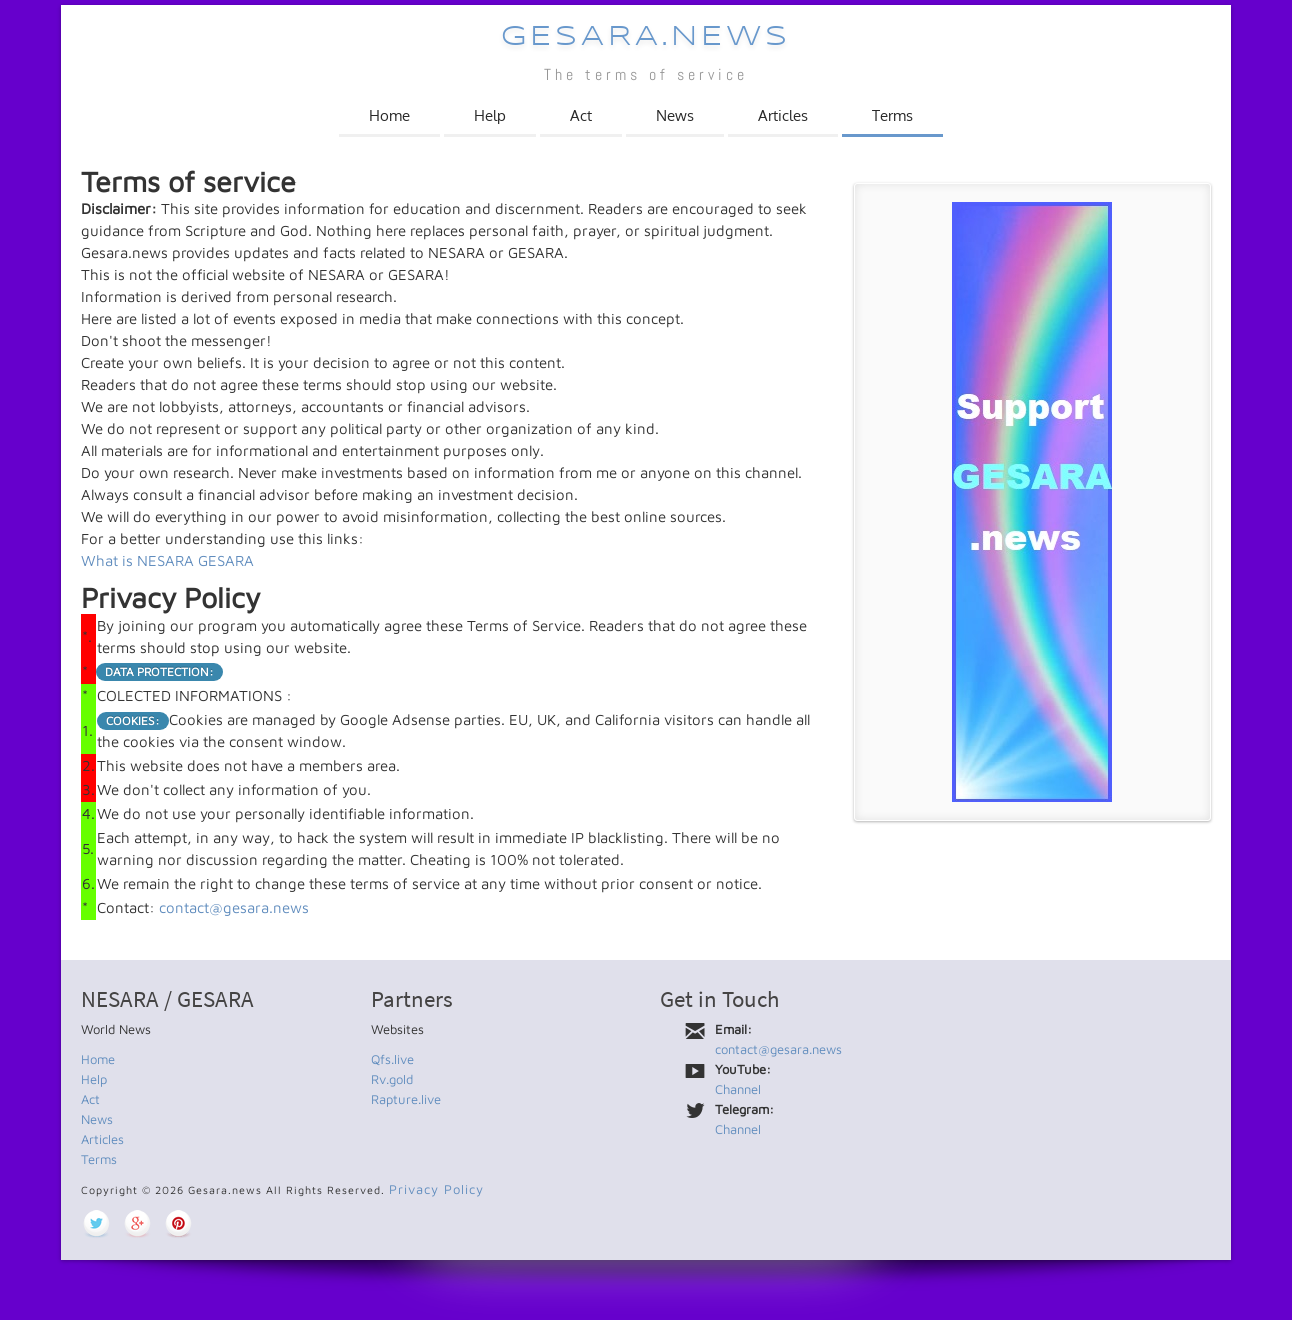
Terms (892, 115)
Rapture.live (406, 1099)
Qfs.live (392, 1059)
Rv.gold (392, 1079)
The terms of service (646, 74)
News (675, 115)
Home (389, 115)
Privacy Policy (436, 1189)
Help (490, 115)
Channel (738, 1089)
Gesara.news (646, 37)
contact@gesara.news (234, 907)
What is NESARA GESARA (167, 560)
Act (581, 115)
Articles (783, 115)
